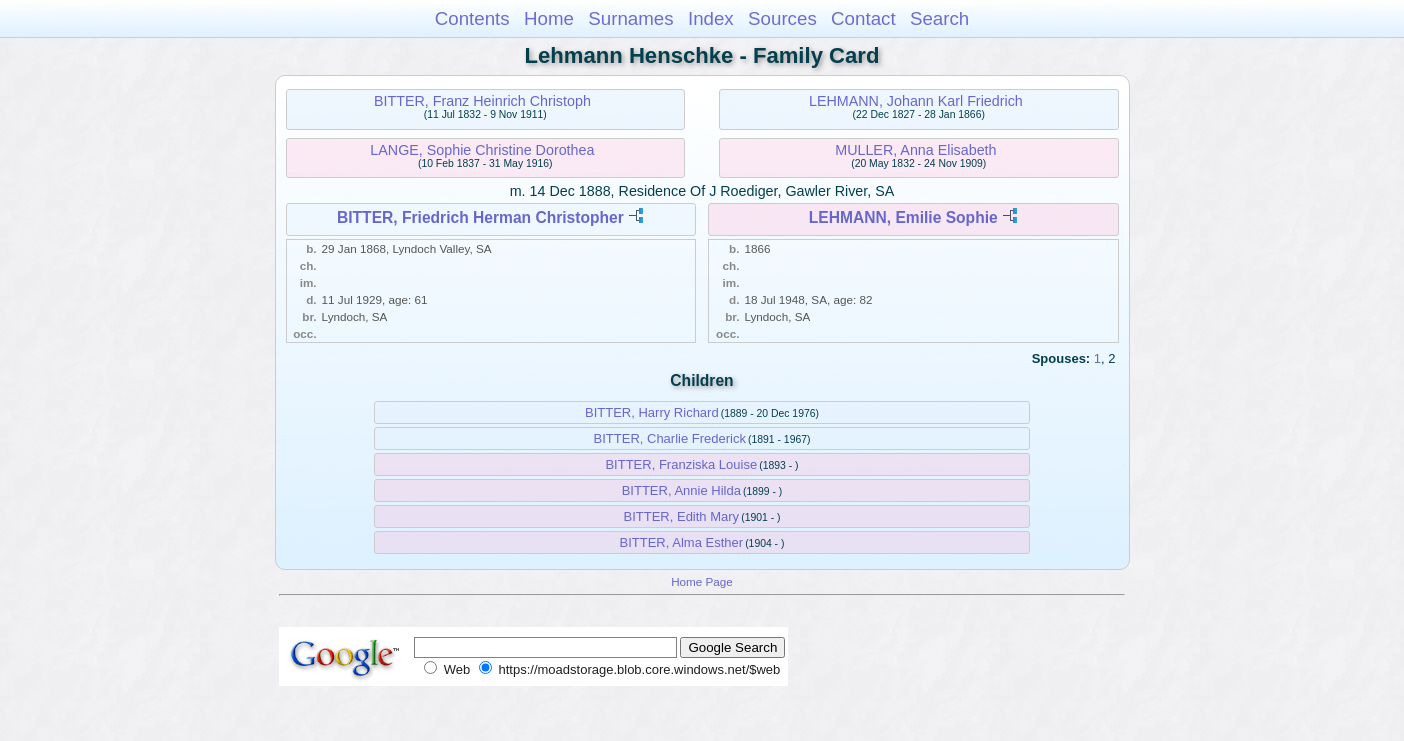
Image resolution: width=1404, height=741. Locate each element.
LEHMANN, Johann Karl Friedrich (916, 101)
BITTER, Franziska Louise (681, 464)
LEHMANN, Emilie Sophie (903, 217)
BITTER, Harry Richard (652, 412)
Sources (782, 18)
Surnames (630, 18)
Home (549, 18)
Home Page (702, 581)
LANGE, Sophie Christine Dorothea (482, 150)
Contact (863, 18)
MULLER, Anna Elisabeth (915, 150)
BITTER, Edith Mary (682, 516)
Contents (472, 18)
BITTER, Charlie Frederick (670, 438)
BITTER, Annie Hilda (681, 490)
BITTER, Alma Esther (682, 542)
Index (711, 18)
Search (939, 18)
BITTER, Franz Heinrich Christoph (482, 101)
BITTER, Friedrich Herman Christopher (480, 217)
